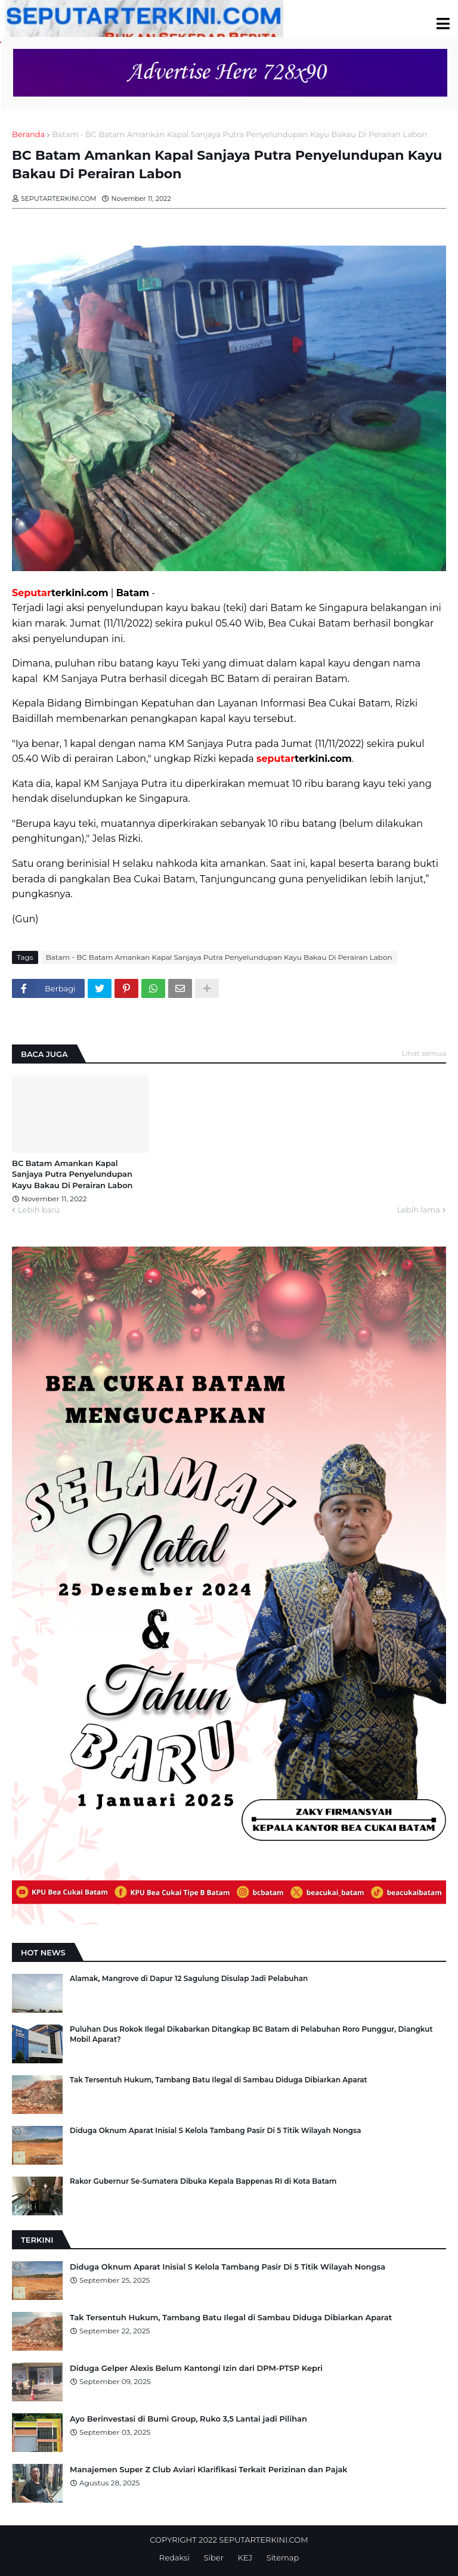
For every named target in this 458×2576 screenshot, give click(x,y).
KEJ (245, 2557)
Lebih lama (418, 1209)
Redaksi (174, 2557)
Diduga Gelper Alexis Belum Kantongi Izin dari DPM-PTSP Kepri (196, 2368)
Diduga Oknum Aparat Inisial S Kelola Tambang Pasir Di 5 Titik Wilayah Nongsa (215, 2130)
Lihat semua (424, 1053)
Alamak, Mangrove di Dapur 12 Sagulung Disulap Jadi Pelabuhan (189, 1978)
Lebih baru (39, 1209)
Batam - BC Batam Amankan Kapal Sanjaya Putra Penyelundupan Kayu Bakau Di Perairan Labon (239, 134)
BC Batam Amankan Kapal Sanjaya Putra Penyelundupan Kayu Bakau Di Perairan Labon (72, 1173)
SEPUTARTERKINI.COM (263, 2539)
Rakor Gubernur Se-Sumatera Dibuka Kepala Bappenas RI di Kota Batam (203, 2181)
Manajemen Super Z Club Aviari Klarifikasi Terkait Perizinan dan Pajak (209, 2469)
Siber (214, 2557)
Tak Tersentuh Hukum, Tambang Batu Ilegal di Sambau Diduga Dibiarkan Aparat (218, 2079)
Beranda (28, 134)
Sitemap (283, 2557)
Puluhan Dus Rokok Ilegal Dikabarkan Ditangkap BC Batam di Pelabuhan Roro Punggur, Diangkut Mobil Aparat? (251, 2034)
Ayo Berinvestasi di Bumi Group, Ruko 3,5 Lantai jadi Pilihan (188, 2418)
